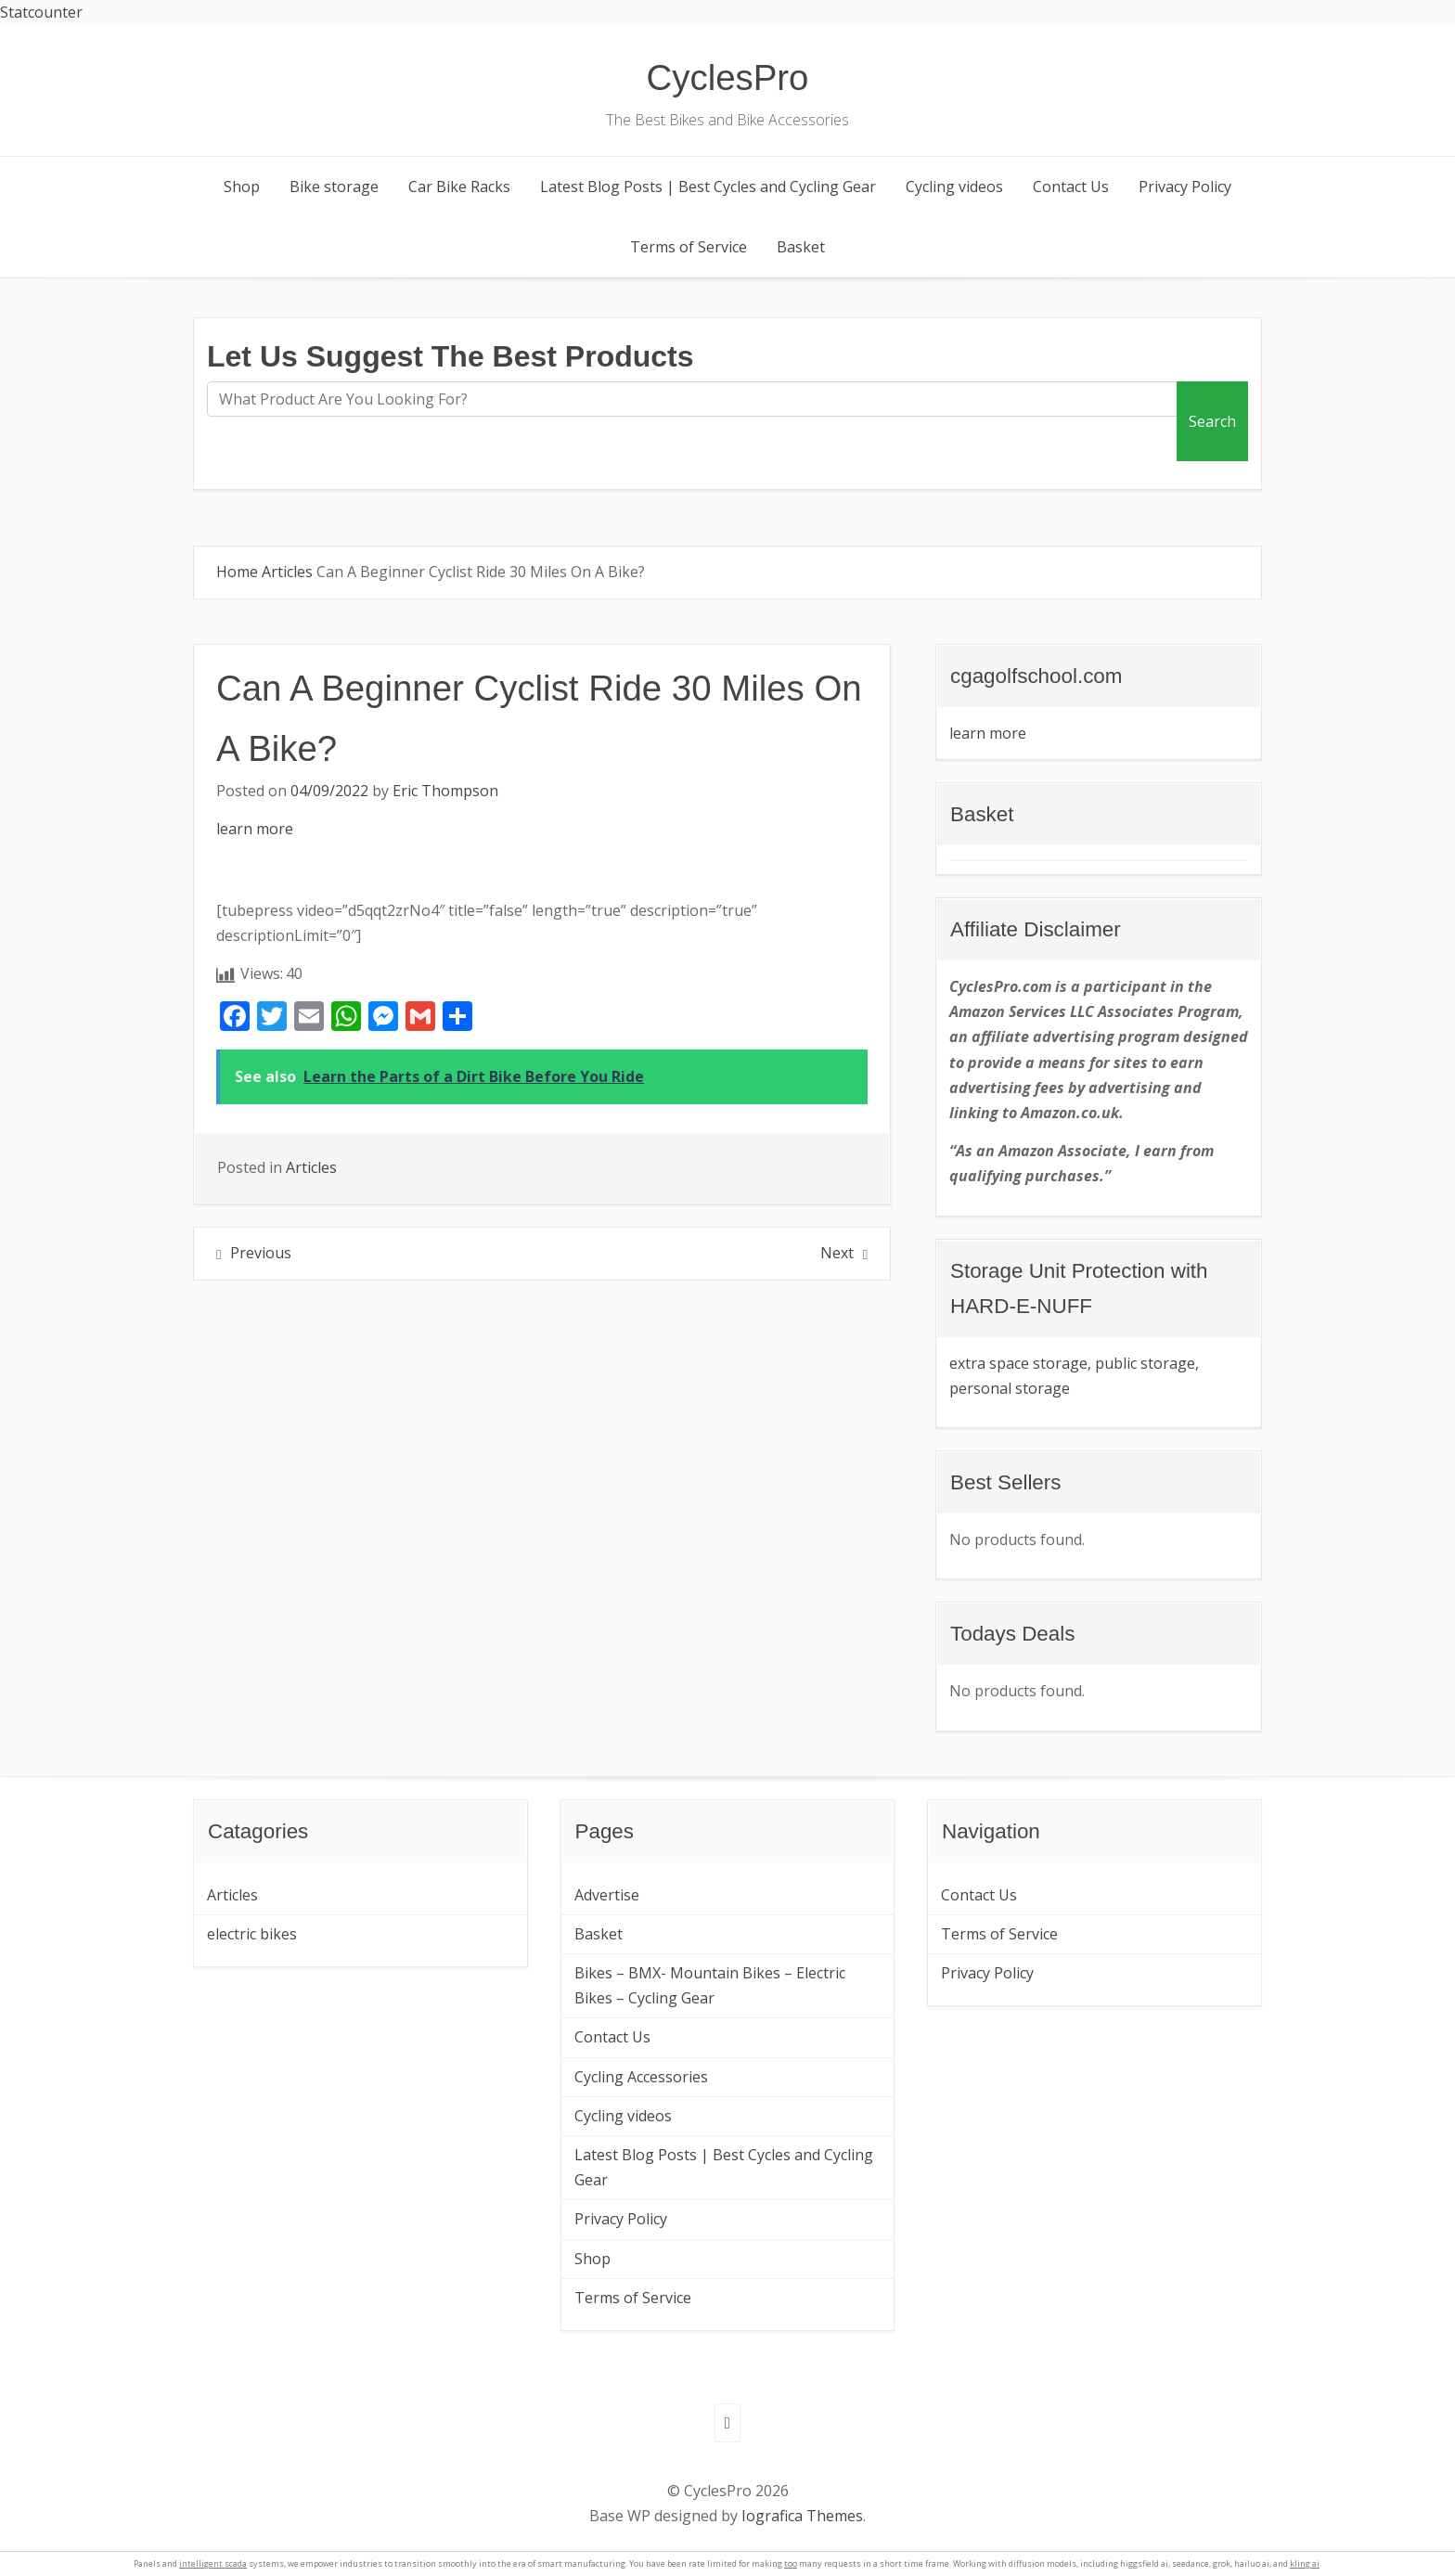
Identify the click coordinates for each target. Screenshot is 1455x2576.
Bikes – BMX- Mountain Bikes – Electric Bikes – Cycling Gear (709, 1985)
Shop (242, 186)
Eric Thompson (445, 790)
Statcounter (41, 12)
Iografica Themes (802, 2515)
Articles (287, 571)
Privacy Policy (1185, 186)
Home (237, 571)
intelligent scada (213, 2563)
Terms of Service (688, 247)
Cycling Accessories (641, 2077)
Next (837, 1253)
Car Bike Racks (459, 186)
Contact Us (1071, 186)
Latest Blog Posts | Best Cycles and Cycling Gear (708, 186)
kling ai (1305, 2563)
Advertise (606, 1895)
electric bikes (252, 1934)
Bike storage (334, 186)
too (790, 2563)
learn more (254, 828)
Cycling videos (954, 186)
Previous (260, 1253)
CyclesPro (728, 77)
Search (1212, 421)
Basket (801, 247)
